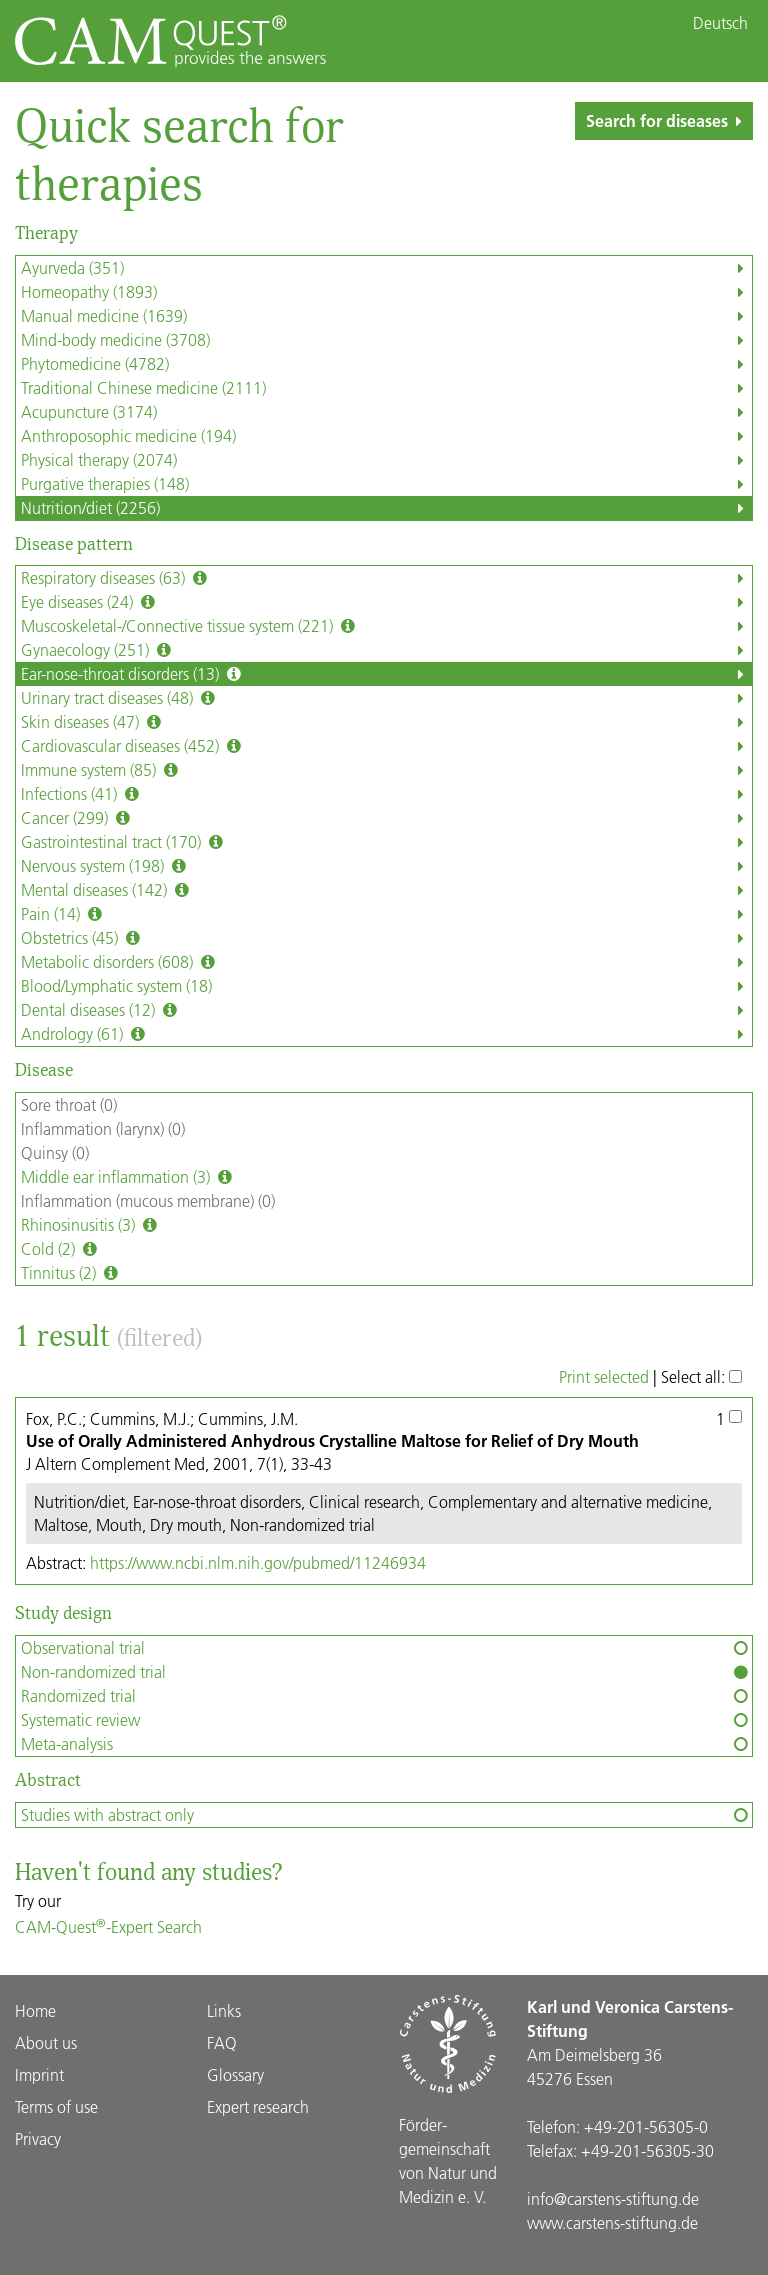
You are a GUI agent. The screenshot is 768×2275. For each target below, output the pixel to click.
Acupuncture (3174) (386, 412)
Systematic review (386, 1720)
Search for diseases (668, 120)
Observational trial (386, 1648)
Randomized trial (386, 1696)
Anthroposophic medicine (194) (386, 436)
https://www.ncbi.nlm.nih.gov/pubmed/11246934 (258, 1562)
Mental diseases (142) (386, 890)
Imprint (39, 2074)
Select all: (701, 1376)
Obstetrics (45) (386, 938)
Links (224, 2010)
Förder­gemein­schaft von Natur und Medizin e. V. (448, 2160)
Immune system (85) (386, 770)
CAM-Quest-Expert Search (108, 1926)
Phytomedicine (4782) (386, 364)
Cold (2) (61, 1249)
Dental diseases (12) (386, 1010)
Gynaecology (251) (386, 650)
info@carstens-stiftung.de (613, 2198)
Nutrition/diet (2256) (386, 508)
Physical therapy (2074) (386, 460)
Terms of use (56, 2106)
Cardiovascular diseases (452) (386, 746)
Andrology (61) (386, 1034)
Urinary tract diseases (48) (386, 698)
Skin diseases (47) (386, 722)
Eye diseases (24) (386, 602)
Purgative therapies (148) (386, 484)
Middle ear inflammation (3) (128, 1177)
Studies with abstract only (386, 1815)
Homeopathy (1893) (386, 292)
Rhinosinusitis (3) (91, 1225)
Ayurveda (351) (386, 268)
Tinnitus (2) (71, 1273)
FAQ (222, 2042)
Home (35, 2010)
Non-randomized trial (386, 1672)
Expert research (258, 2106)
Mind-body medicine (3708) (386, 340)
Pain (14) (386, 914)
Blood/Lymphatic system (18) (386, 986)
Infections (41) (386, 794)
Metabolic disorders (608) (386, 962)
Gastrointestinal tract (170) (386, 842)
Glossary (235, 2074)
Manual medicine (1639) (386, 316)
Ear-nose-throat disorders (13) (386, 674)
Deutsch (720, 23)
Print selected (604, 1376)
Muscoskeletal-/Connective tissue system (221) (386, 626)
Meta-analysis (386, 1744)
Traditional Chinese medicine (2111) (386, 388)
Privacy (38, 2138)
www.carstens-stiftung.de (612, 2222)
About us (46, 2042)
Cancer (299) (386, 818)
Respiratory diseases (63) (386, 578)
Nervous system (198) (386, 866)
